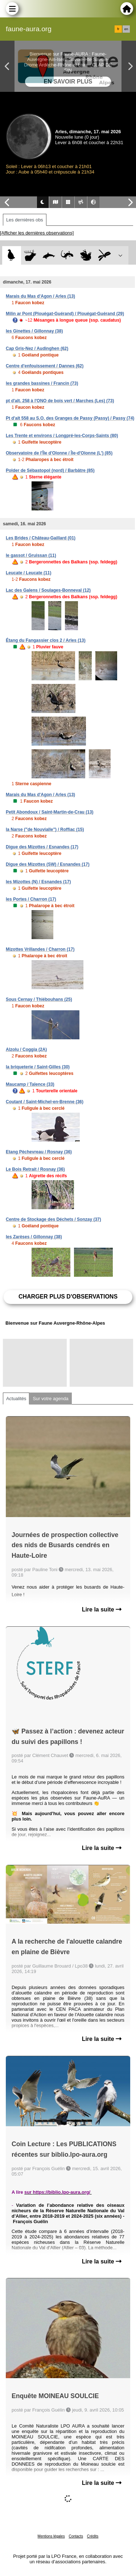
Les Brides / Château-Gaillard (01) (40, 538)
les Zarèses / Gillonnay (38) (34, 1236)
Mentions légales (51, 2536)
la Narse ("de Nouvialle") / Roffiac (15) (45, 829)
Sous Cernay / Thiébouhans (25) (39, 999)
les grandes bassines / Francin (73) (42, 383)
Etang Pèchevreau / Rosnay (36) (39, 1151)
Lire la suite (101, 1609)
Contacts (76, 2536)
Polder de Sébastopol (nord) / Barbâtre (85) (50, 470)
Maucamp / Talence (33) (30, 1084)
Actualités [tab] (16, 1398)
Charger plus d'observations (68, 1296)
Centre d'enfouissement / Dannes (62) (44, 365)
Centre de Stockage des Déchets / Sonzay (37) (53, 1219)
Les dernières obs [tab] (24, 220)
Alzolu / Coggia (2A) (26, 1049)
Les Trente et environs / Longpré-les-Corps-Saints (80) (62, 435)
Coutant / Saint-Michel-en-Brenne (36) (44, 1101)
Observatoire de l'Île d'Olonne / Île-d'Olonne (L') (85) (59, 453)
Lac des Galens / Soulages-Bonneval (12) (48, 590)
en (126, 29)
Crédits (93, 2536)
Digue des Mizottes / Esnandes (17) (42, 846)
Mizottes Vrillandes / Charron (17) (40, 949)
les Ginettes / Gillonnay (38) (34, 331)
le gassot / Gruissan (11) (31, 555)
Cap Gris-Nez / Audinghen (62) (37, 348)
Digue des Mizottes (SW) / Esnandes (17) (48, 864)
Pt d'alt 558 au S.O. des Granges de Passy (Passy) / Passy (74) (70, 418)
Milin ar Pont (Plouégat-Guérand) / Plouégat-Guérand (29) (65, 313)
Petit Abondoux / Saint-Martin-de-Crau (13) (50, 812)
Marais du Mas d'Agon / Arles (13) (40, 296)
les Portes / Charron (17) (31, 899)
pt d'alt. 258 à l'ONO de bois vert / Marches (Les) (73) (60, 400)
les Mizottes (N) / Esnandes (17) (38, 881)
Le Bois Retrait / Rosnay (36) (35, 1169)
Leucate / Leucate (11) (28, 572)
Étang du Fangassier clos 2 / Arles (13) (46, 640)
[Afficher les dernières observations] (37, 233)
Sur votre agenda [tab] (50, 1398)
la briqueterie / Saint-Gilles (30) (38, 1066)
